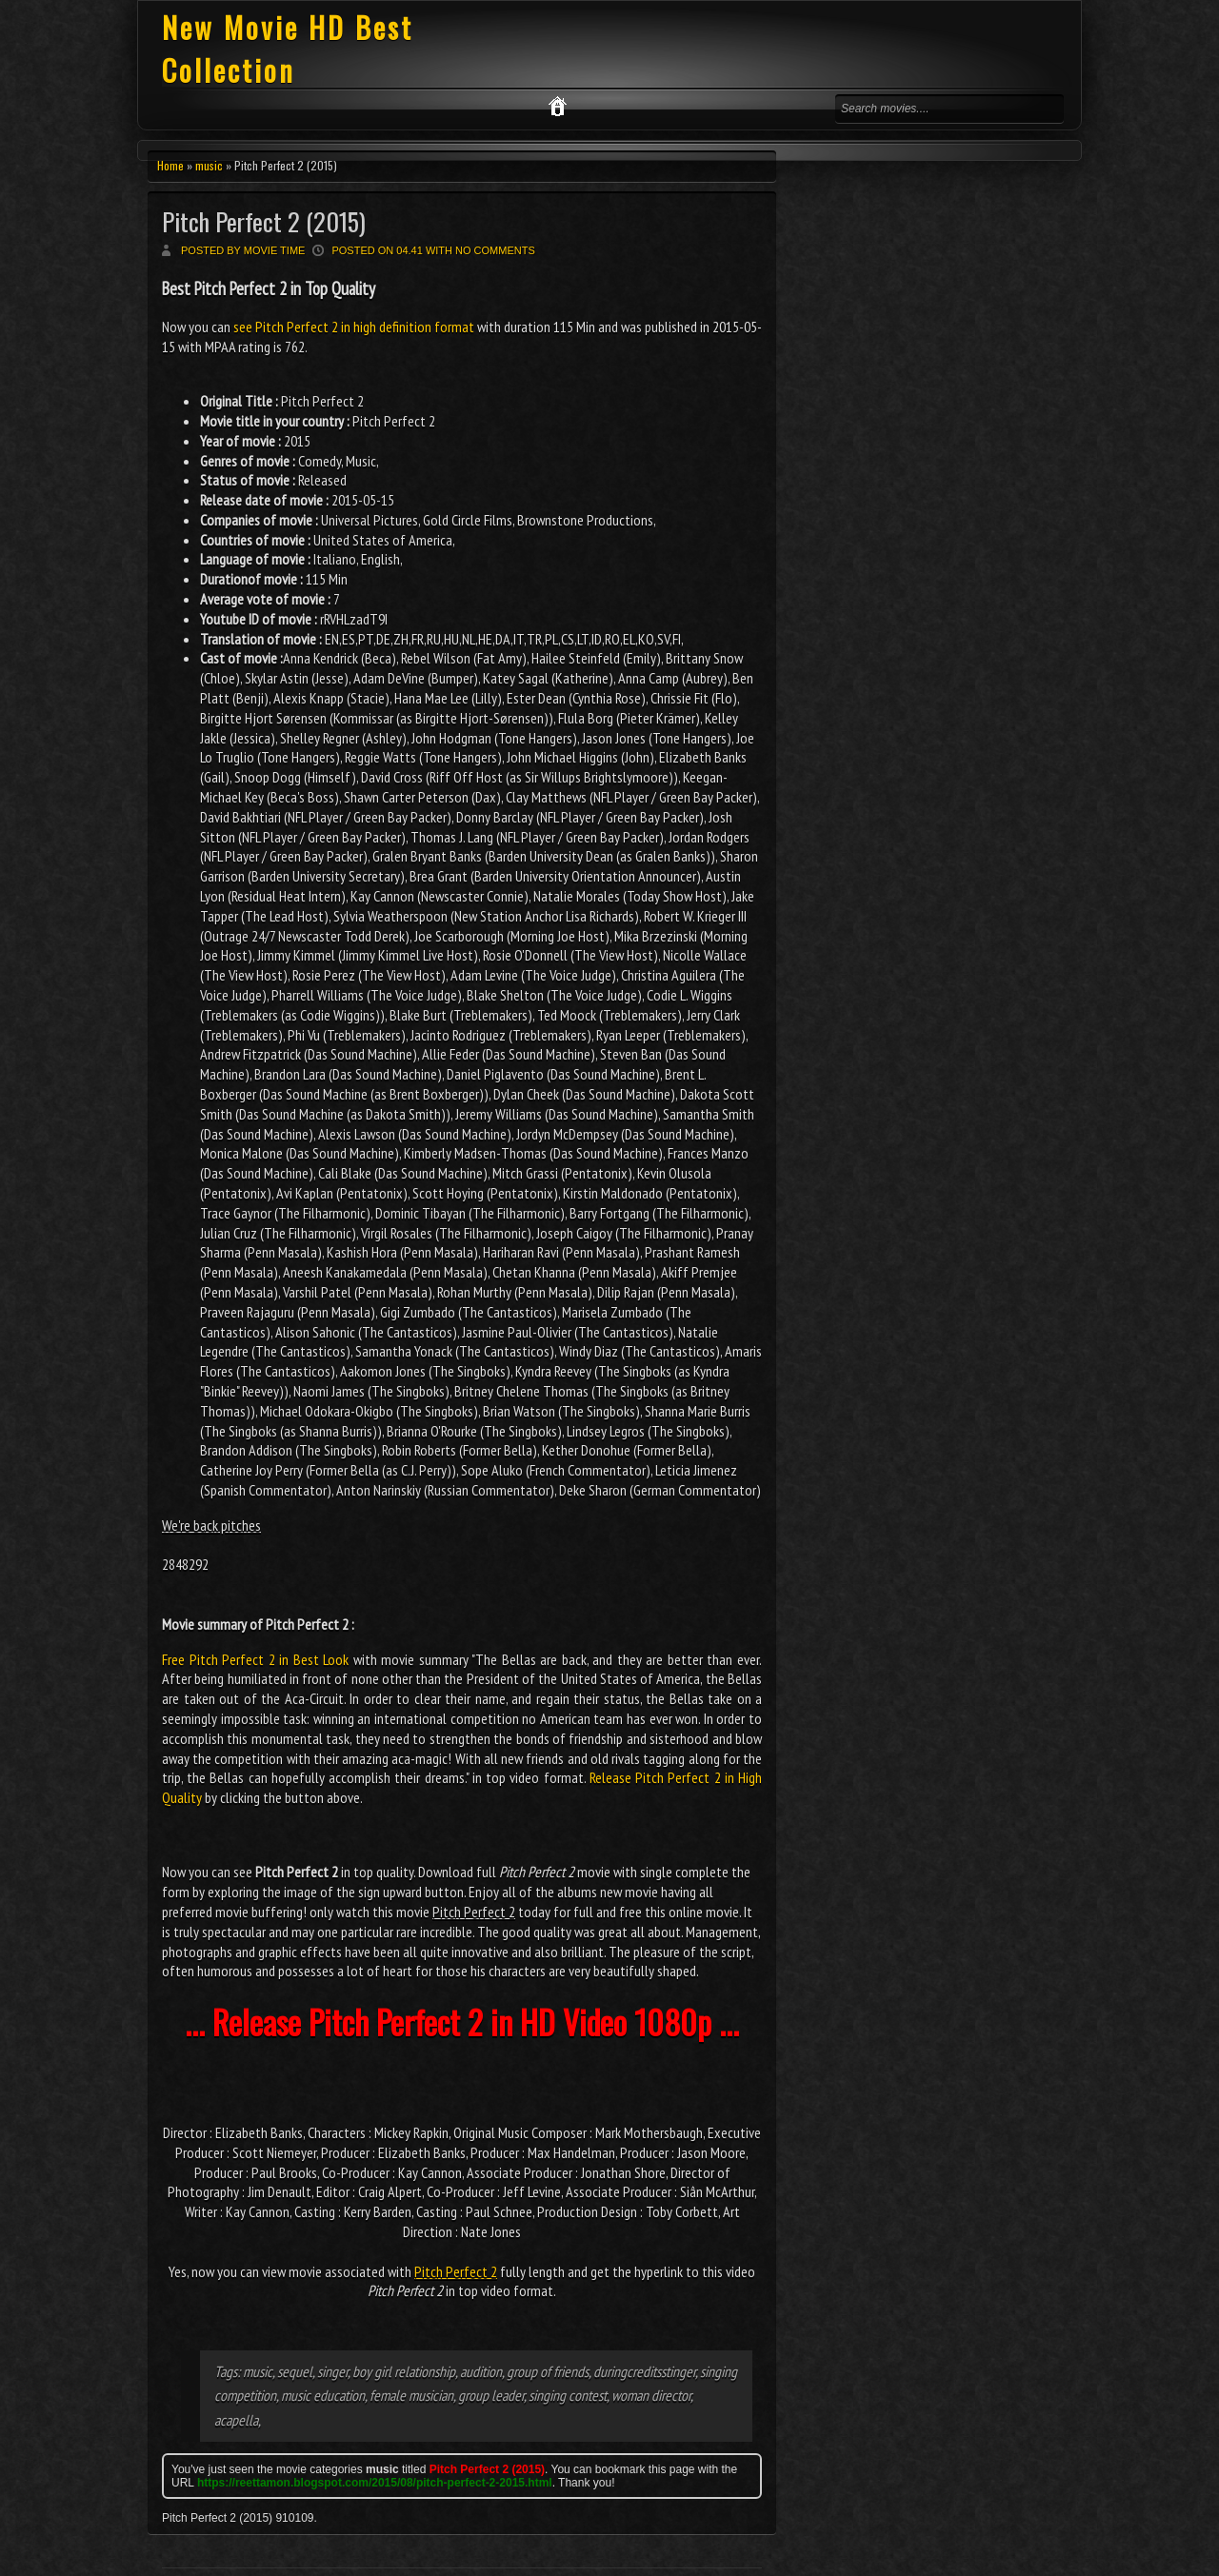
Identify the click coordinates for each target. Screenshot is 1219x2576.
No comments (495, 250)
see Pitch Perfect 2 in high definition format (353, 326)
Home (170, 165)
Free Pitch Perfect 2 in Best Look (255, 1659)
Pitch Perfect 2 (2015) (264, 221)
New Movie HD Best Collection (287, 48)
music (209, 165)
